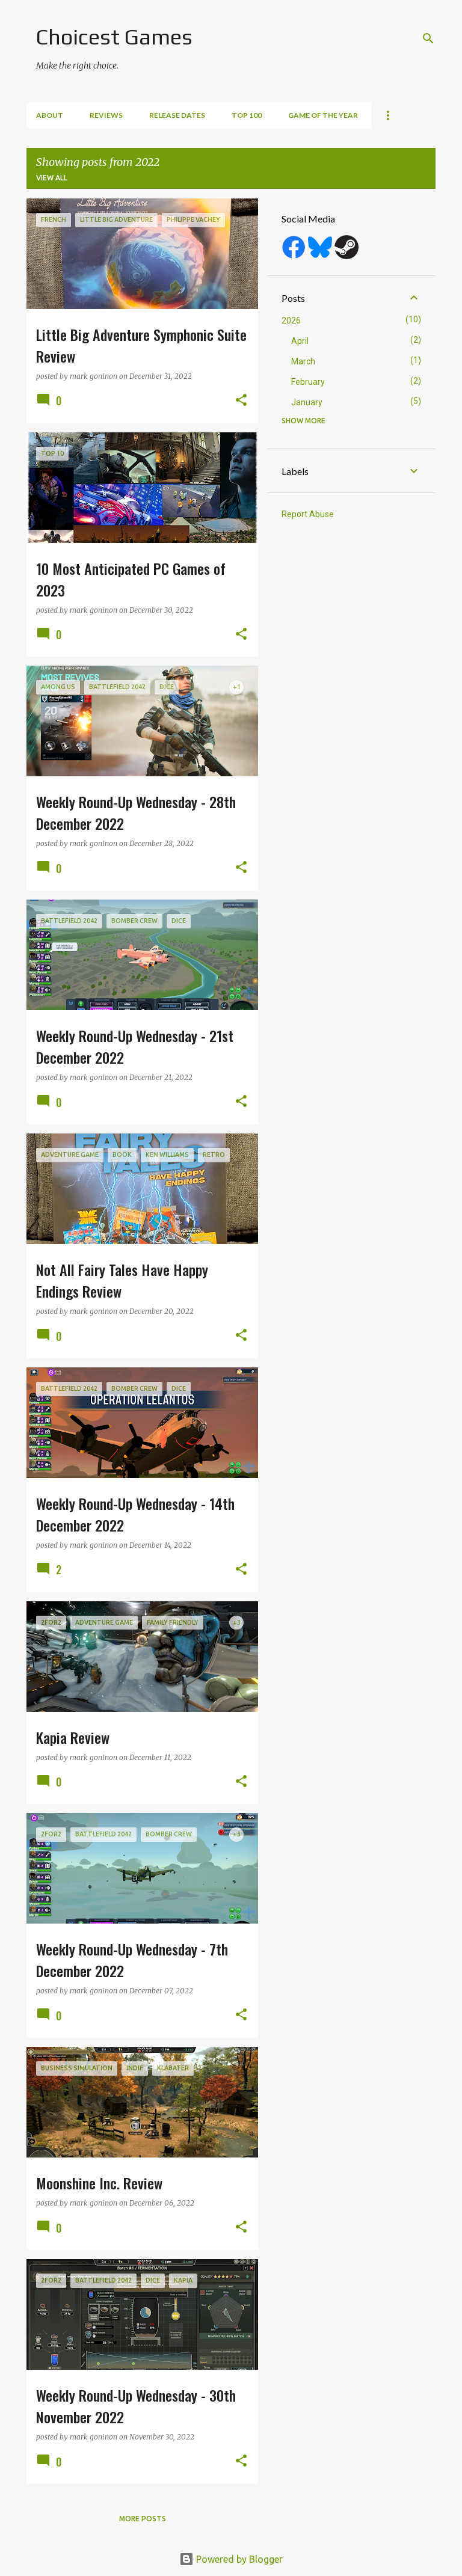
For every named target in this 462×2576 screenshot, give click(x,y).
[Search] (428, 38)
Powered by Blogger (231, 2559)
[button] (241, 401)
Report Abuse (308, 514)
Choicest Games (114, 36)
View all (51, 178)
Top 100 (247, 115)
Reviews (106, 115)
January (306, 402)
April (300, 341)
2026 (291, 320)
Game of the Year (323, 115)
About (49, 115)
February (308, 382)
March (303, 361)
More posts (142, 2518)
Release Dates (177, 115)
